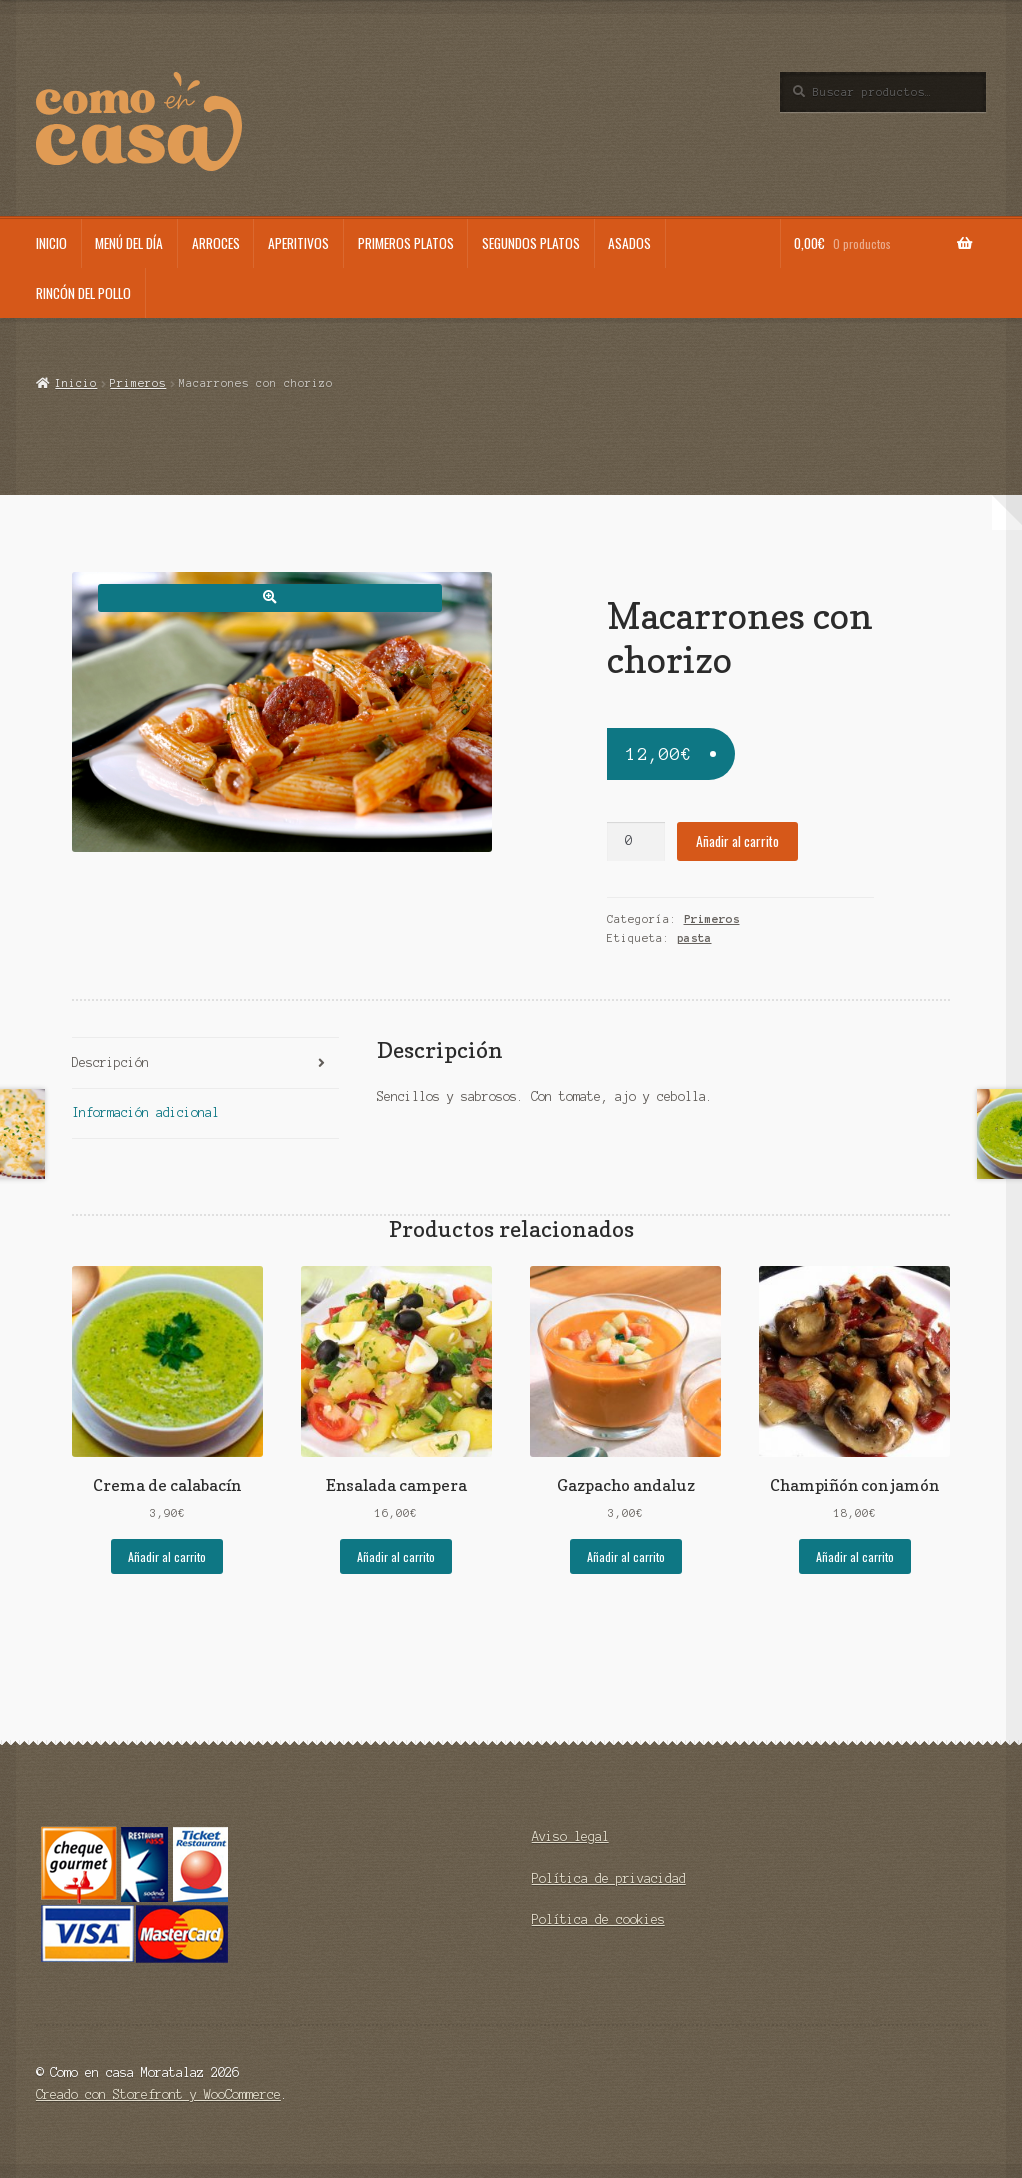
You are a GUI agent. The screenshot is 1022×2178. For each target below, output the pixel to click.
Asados (629, 243)
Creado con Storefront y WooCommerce (158, 2094)
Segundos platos (531, 243)
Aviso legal (570, 1836)
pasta (694, 938)
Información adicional (145, 1112)
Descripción (110, 1062)
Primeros (138, 383)
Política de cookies (598, 1919)
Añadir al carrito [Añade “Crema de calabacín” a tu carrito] (167, 1556)
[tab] (205, 1063)
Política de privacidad (609, 1878)
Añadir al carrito (737, 841)
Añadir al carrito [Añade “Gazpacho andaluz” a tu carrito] (626, 1556)
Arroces (216, 243)
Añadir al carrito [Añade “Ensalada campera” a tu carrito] (396, 1556)
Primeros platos (406, 243)
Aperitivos (298, 243)
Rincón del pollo (83, 293)
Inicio (51, 243)
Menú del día (129, 243)
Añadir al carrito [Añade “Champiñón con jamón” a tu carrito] (855, 1556)
